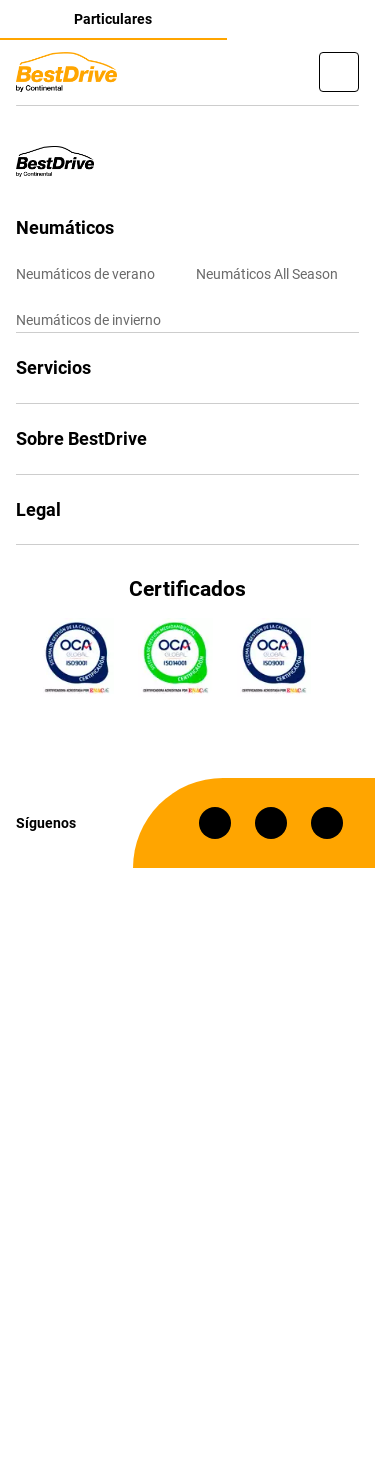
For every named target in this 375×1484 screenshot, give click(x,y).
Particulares (113, 19)
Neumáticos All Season (267, 274)
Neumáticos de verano (85, 274)
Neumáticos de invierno (88, 320)
